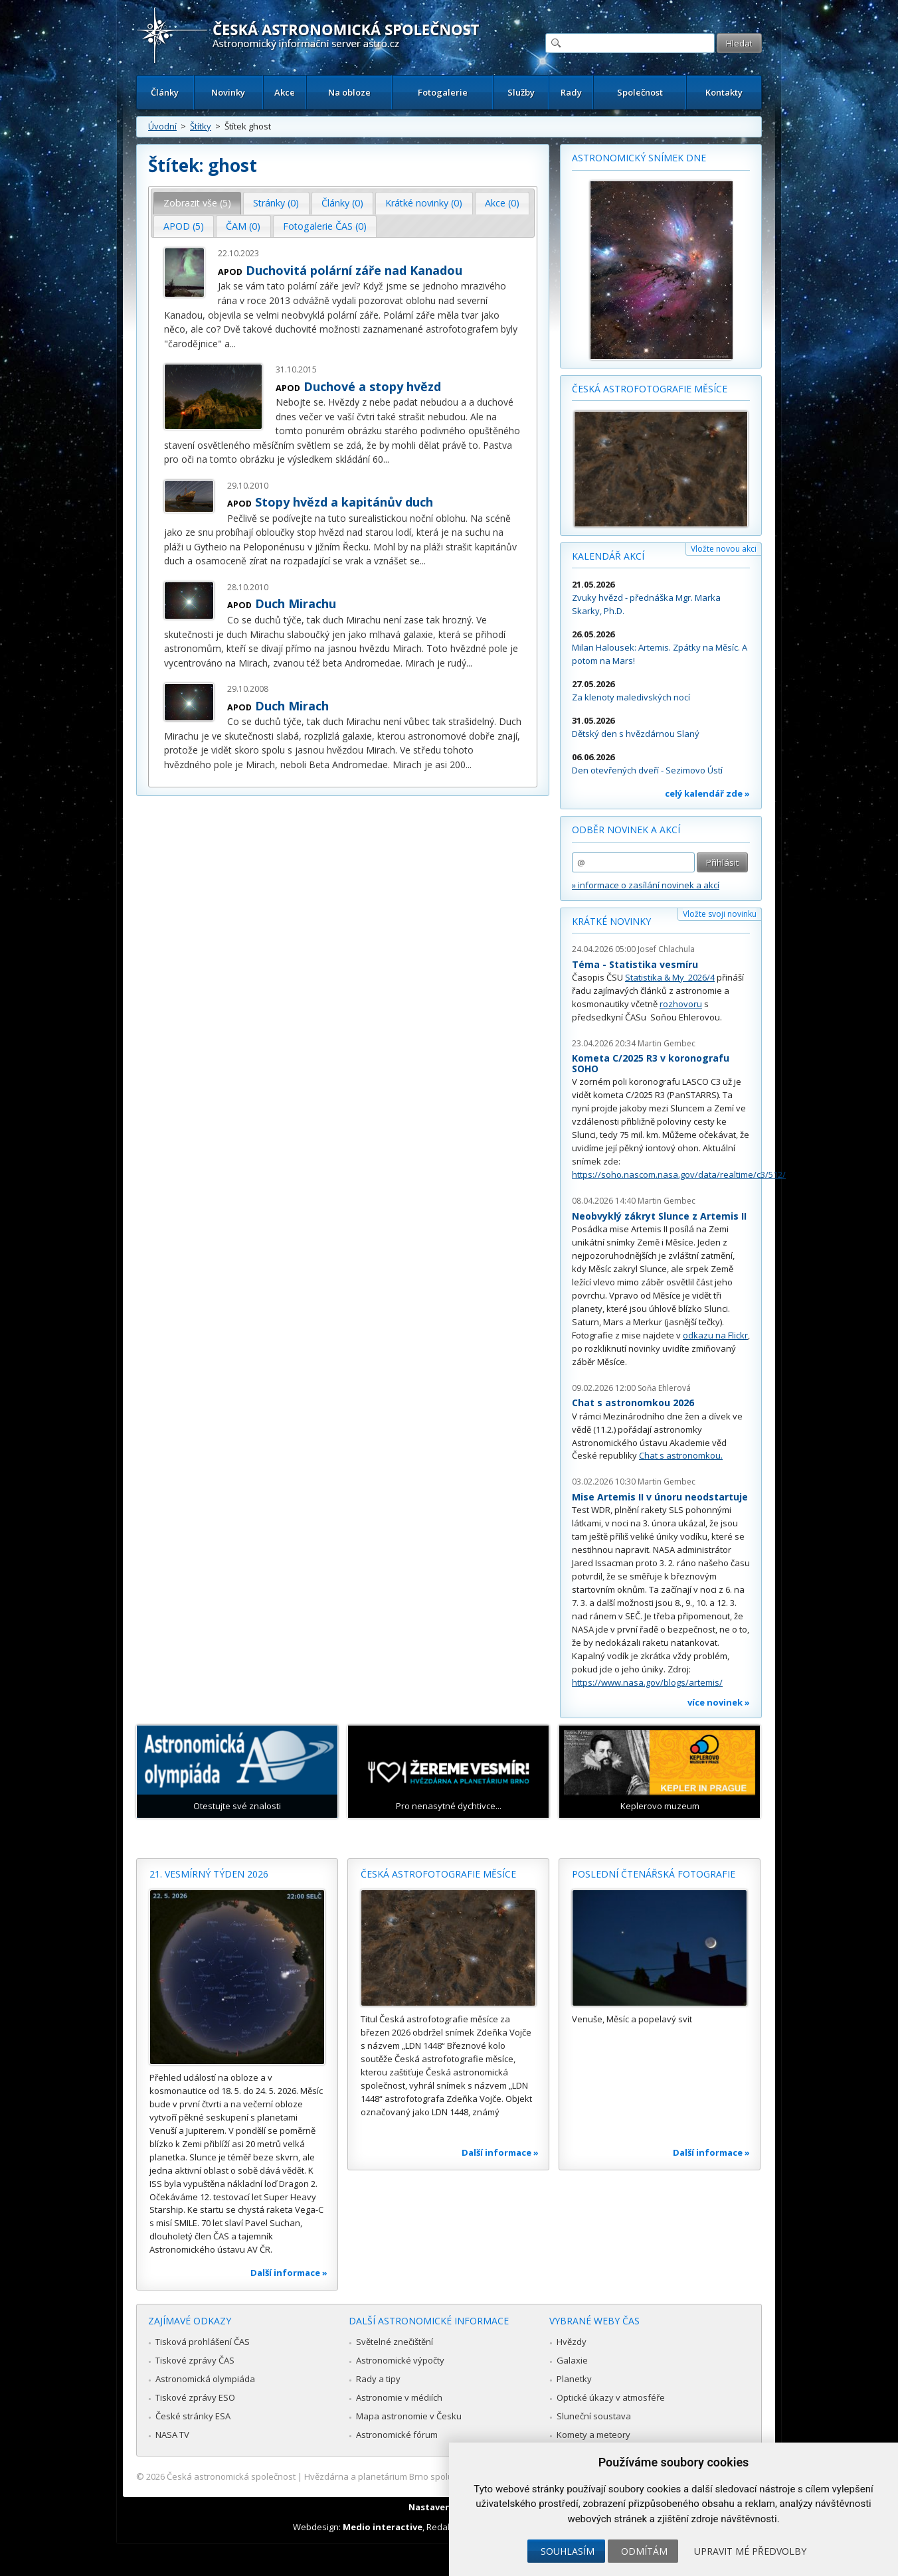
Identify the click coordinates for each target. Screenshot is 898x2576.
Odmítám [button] (644, 2551)
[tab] (197, 203)
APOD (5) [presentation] (183, 226)
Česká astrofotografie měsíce (649, 388)
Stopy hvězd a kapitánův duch (344, 502)
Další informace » (288, 2273)
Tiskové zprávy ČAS (194, 2360)
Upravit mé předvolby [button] (750, 2551)
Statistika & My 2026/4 (670, 977)
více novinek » (718, 1702)
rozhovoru (681, 1004)
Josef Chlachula (666, 949)
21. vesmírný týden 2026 (208, 1874)
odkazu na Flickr (715, 1335)
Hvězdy (571, 2342)
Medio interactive (382, 2527)
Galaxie (572, 2360)
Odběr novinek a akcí (626, 829)
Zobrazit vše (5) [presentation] (197, 203)
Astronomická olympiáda (205, 2379)
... (233, 343)
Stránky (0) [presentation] (276, 203)
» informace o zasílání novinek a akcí (645, 885)
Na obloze (349, 92)
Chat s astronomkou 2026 (633, 1402)
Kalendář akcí (608, 556)
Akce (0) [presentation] (502, 203)
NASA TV (172, 2435)
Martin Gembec (666, 1043)
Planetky (574, 2379)
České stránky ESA (192, 2416)
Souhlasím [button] (567, 2551)
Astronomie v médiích (399, 2397)
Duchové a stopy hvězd (372, 386)
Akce (284, 92)
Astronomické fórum (397, 2435)
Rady (571, 92)
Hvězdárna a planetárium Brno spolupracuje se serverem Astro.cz (437, 2476)
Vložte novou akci (724, 548)
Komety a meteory (593, 2435)
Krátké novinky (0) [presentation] (423, 203)
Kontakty (724, 92)
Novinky (228, 92)
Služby (521, 92)
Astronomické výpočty (400, 2360)
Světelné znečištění (394, 2342)
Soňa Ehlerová (664, 1388)
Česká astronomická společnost (231, 2476)
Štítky (200, 126)
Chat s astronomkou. (681, 1455)
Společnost (640, 92)
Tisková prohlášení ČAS (202, 2342)
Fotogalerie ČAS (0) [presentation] (325, 226)
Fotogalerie (443, 92)
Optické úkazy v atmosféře (611, 2397)
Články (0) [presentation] (342, 203)
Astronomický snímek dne (639, 157)
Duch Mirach (292, 706)
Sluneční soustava (594, 2416)
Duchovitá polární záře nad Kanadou (354, 270)
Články (165, 92)
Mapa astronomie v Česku (409, 2416)
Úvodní (162, 126)
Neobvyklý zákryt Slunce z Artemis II (659, 1216)
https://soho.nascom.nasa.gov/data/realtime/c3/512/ (679, 1174)
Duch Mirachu (295, 603)
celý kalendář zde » (707, 793)
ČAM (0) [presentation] (243, 226)
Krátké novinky (611, 921)
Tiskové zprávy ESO (195, 2397)
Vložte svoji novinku (720, 914)
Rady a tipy (378, 2379)
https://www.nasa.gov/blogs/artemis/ (647, 1682)
